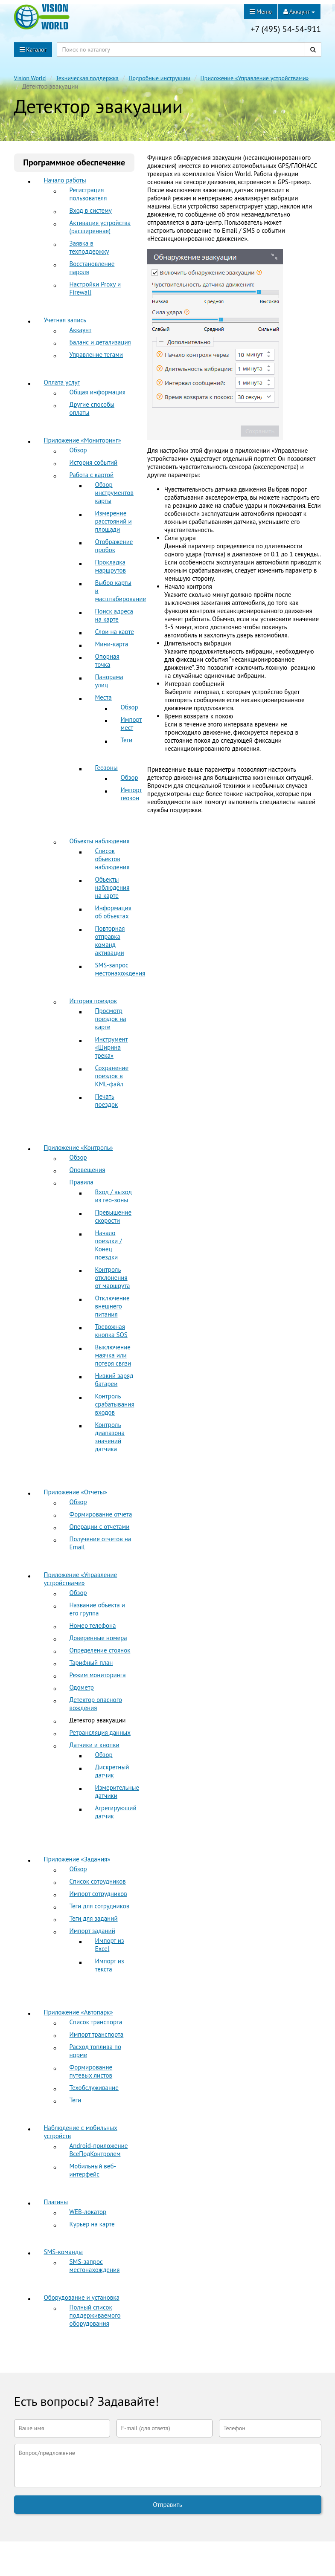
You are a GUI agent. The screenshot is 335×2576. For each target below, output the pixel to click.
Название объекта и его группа (97, 1609)
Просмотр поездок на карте (110, 1019)
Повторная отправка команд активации (110, 940)
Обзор (78, 450)
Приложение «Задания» (77, 1859)
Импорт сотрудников (98, 1894)
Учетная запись (65, 320)
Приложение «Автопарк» (78, 2012)
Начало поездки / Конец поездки (108, 1245)
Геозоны (106, 768)
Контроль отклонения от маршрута (112, 1277)
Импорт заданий (92, 1931)
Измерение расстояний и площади (113, 521)
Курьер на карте (92, 2224)
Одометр (82, 1687)
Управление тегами (96, 354)
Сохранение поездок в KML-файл (112, 1076)
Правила (81, 1182)
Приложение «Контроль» (78, 1147)
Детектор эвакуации (98, 1720)
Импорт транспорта (97, 2034)
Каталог (33, 49)
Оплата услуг (62, 382)
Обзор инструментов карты (114, 492)
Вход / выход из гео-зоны (113, 1196)
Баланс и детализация (100, 342)
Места (103, 697)
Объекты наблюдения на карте (112, 887)
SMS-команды (63, 2252)
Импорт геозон (131, 794)
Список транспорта (96, 2022)
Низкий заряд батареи (114, 1380)
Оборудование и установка (81, 2297)
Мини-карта (111, 644)
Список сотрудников (98, 1881)
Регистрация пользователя (88, 194)
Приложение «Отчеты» (75, 1492)
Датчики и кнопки (94, 1745)
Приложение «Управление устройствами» (255, 78)
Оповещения (87, 1170)
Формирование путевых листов (91, 2071)
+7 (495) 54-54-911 (286, 29)
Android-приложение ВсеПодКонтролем (99, 2150)
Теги (127, 740)
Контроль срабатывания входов (114, 1404)
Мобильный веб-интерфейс (93, 2170)
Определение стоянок (100, 1650)
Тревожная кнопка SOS (111, 1331)
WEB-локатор (88, 2212)
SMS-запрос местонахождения (120, 969)
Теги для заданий (94, 1918)
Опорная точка (107, 660)
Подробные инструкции (159, 78)
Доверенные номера (98, 1638)
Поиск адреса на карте (114, 615)
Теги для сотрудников (100, 1906)
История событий (94, 462)
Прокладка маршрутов (110, 566)
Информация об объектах (113, 912)
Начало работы (65, 180)
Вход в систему (91, 210)
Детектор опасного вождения (96, 1704)
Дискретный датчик (112, 1771)
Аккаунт (81, 330)
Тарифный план (91, 1662)
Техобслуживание (94, 2088)
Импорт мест (131, 723)
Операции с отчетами (100, 1526)
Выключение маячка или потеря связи (113, 1355)
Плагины (56, 2202)
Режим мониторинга (98, 1675)
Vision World (30, 78)
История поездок (93, 1001)
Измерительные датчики (117, 1791)
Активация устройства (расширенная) (100, 227)
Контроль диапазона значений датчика (110, 1437)
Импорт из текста (109, 1965)
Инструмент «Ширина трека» (111, 1047)
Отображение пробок (114, 546)
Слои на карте (114, 632)
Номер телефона (93, 1625)
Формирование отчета (101, 1514)
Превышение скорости (113, 1216)
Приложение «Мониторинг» (82, 440)
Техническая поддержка (87, 78)
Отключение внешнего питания (112, 1306)
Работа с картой (92, 475)
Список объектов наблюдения (112, 859)
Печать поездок (106, 1100)
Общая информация (97, 392)
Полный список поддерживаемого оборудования (95, 2315)
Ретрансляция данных (100, 1732)
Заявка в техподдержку (89, 247)
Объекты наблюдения (100, 841)
